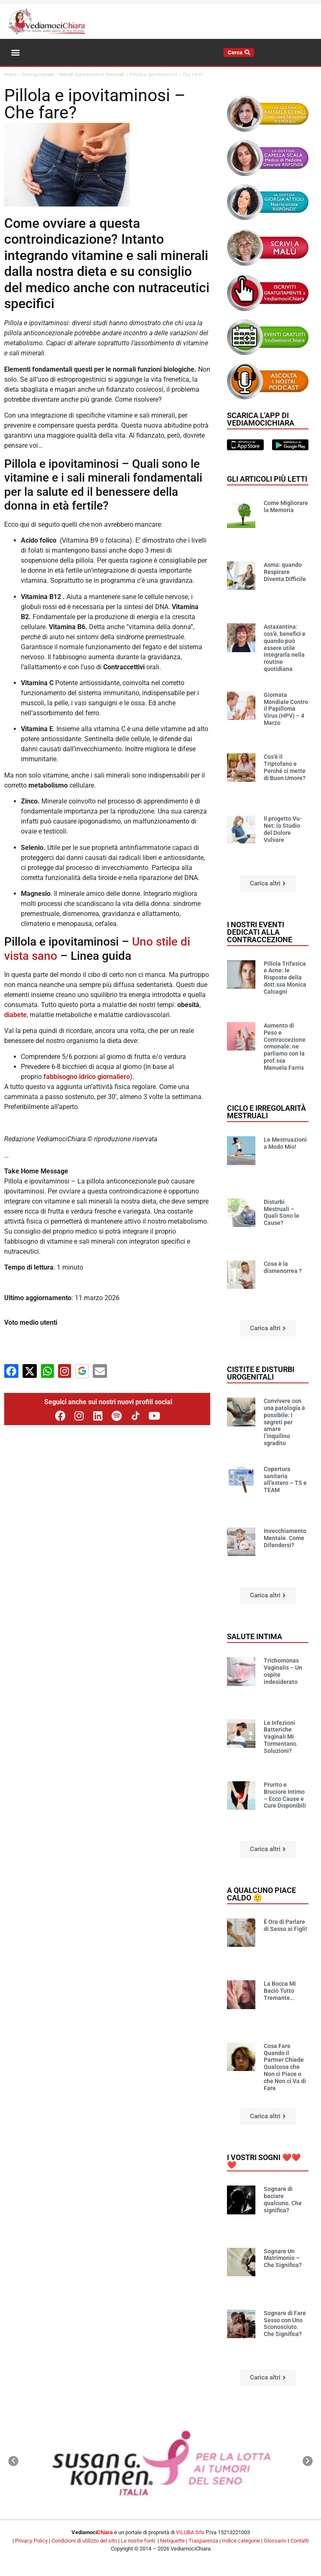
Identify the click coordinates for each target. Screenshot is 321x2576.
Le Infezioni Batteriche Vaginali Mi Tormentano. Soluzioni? (281, 1736)
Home (10, 74)
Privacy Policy (31, 2541)
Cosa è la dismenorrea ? (283, 1267)
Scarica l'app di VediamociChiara (260, 419)
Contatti (299, 2541)
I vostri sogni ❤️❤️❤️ (264, 2161)
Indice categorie (241, 2541)
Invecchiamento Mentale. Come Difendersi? (285, 1538)
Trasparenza (203, 2541)
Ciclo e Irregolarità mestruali (266, 1112)
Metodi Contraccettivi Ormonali (92, 74)
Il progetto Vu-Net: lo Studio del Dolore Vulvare (283, 829)
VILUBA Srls (190, 2532)
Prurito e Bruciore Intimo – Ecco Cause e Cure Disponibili (285, 1795)
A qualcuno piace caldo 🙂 (261, 1894)
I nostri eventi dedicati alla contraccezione (259, 932)
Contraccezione (38, 74)
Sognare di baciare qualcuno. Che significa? (283, 2199)
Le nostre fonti (138, 2541)
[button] (15, 52)
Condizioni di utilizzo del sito (84, 2541)
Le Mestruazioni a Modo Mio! (285, 1143)
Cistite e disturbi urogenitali (260, 1373)
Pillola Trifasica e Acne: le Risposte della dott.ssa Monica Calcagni (285, 977)
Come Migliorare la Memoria (286, 506)
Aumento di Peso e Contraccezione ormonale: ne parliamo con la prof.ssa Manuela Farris (285, 1046)
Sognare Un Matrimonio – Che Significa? (283, 2258)
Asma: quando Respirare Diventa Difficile (285, 571)
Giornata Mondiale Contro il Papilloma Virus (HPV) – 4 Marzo (286, 708)
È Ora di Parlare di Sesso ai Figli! (285, 1925)
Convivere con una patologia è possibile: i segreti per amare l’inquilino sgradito (284, 1422)
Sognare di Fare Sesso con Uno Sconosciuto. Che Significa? (285, 2323)
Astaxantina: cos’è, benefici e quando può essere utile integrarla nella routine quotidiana (285, 647)
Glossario (275, 2541)
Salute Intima (254, 1636)
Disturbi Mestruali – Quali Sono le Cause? (281, 1212)
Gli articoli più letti (267, 478)
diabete (15, 1015)
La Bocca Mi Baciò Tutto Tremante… (280, 1990)
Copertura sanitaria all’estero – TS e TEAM (285, 1479)
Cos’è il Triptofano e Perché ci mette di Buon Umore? (285, 767)
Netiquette (172, 2541)
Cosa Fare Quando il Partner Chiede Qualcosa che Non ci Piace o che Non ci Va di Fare (285, 2067)
